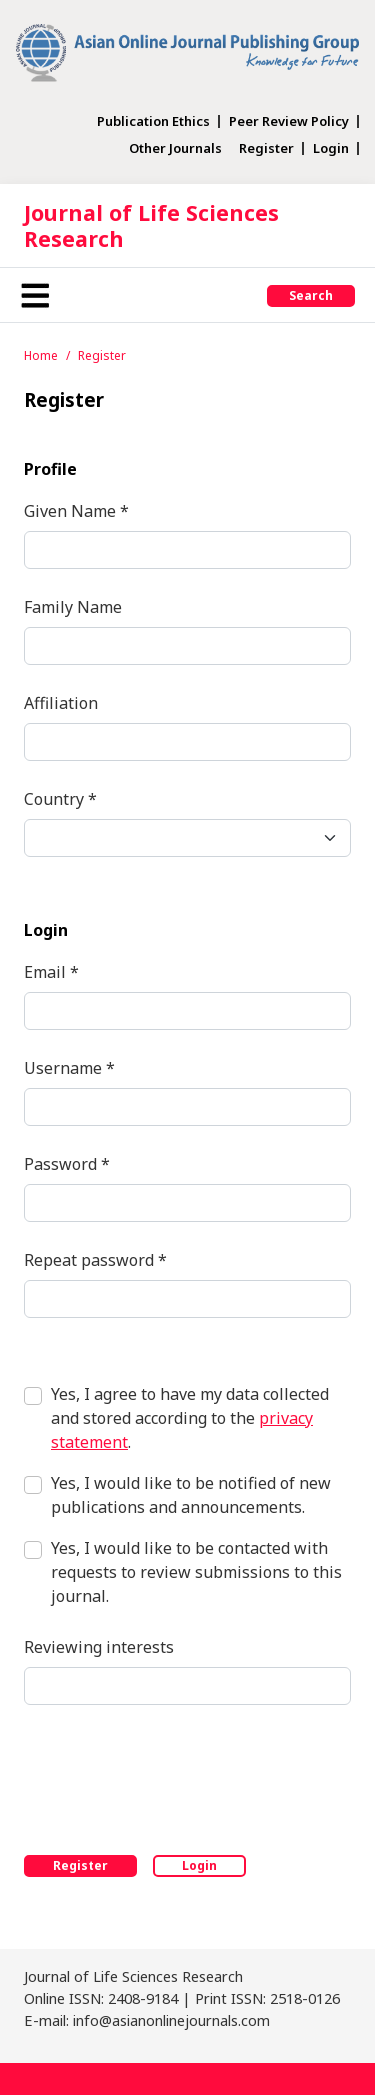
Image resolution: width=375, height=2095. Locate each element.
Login (331, 148)
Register (266, 148)
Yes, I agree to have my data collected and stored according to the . (190, 1418)
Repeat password (95, 1259)
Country (60, 798)
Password (67, 1163)
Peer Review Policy (289, 121)
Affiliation (61, 703)
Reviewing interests (99, 1647)
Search (311, 295)
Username (69, 1067)
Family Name (73, 607)
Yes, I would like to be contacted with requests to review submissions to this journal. (196, 1572)
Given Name (76, 510)
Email (51, 971)
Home (41, 355)
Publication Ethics (153, 121)
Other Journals (175, 148)
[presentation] (176, 1776)
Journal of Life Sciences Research (151, 225)
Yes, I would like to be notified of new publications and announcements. (191, 1495)
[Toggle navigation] (35, 295)
